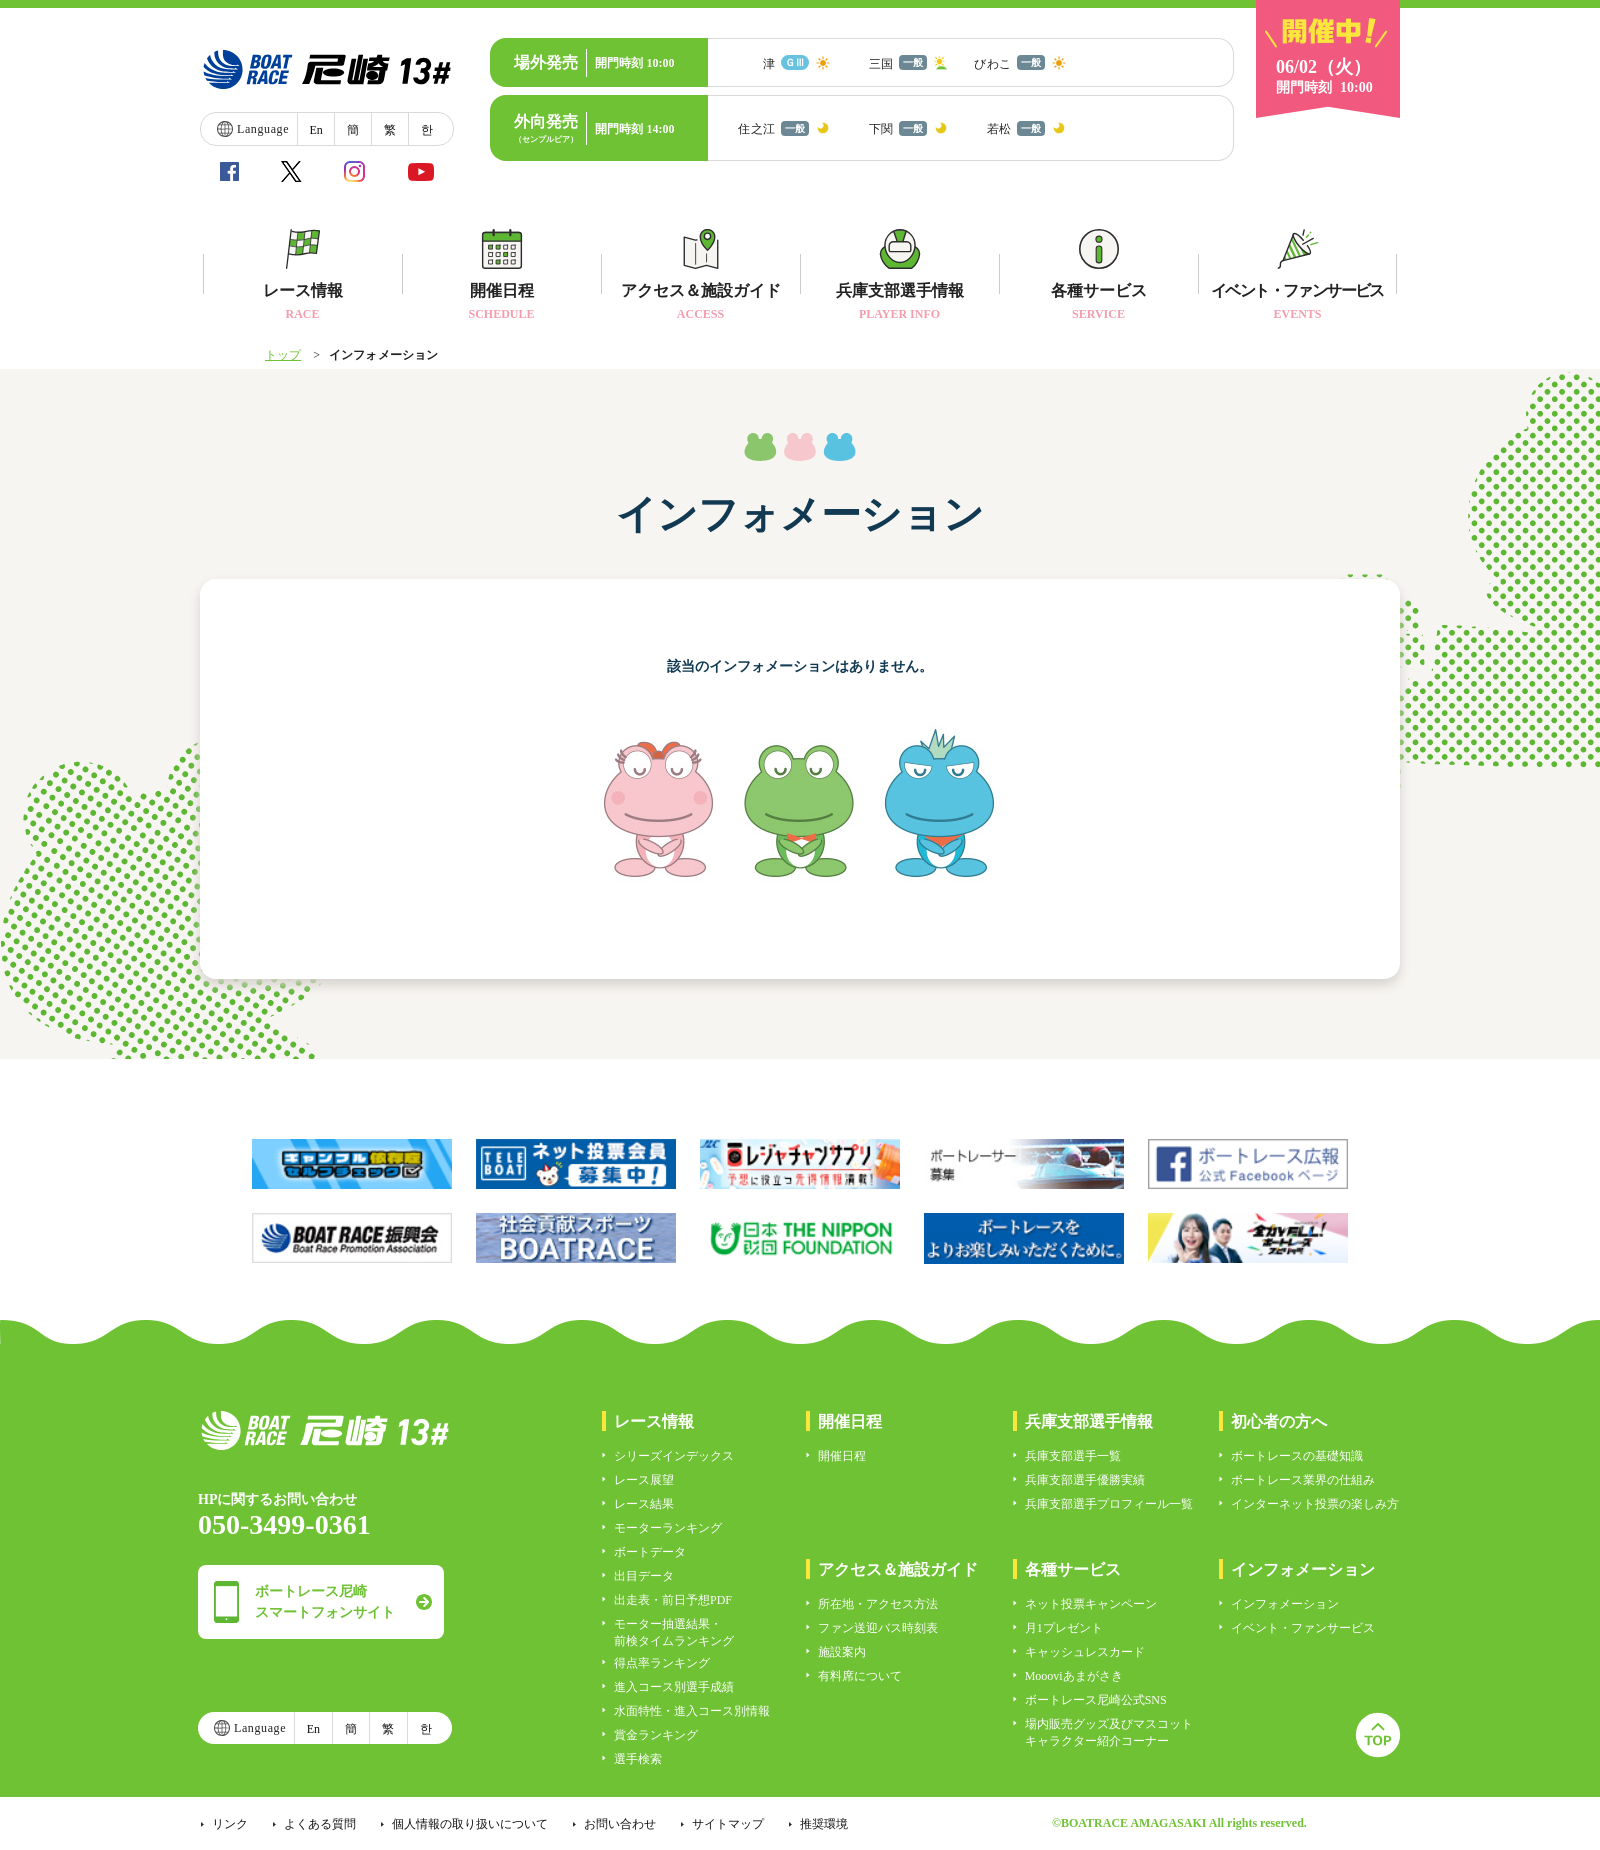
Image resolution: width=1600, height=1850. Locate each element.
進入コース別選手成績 (674, 1687)
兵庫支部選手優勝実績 (1085, 1480)
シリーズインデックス (674, 1456)
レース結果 (644, 1504)
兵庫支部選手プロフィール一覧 (1109, 1504)
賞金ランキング (656, 1735)
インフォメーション (1285, 1604)
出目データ (644, 1576)
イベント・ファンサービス (1303, 1628)
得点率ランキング (662, 1663)
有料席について (860, 1676)
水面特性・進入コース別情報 (692, 1711)
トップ (283, 355)
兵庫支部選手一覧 (1073, 1456)
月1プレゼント (1064, 1628)
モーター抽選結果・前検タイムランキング (674, 1632)
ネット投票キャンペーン (1091, 1604)
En (315, 130)
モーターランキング (668, 1528)
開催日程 (842, 1456)
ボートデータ (650, 1552)
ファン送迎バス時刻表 (878, 1628)
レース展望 (644, 1480)
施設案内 (842, 1652)
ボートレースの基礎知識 (1297, 1456)
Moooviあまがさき (1074, 1676)
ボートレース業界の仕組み (1303, 1480)
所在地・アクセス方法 (878, 1604)
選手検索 (638, 1759)
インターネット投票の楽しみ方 (1315, 1504)
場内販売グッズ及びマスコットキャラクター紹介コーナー (1109, 1732)
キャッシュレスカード (1085, 1652)
